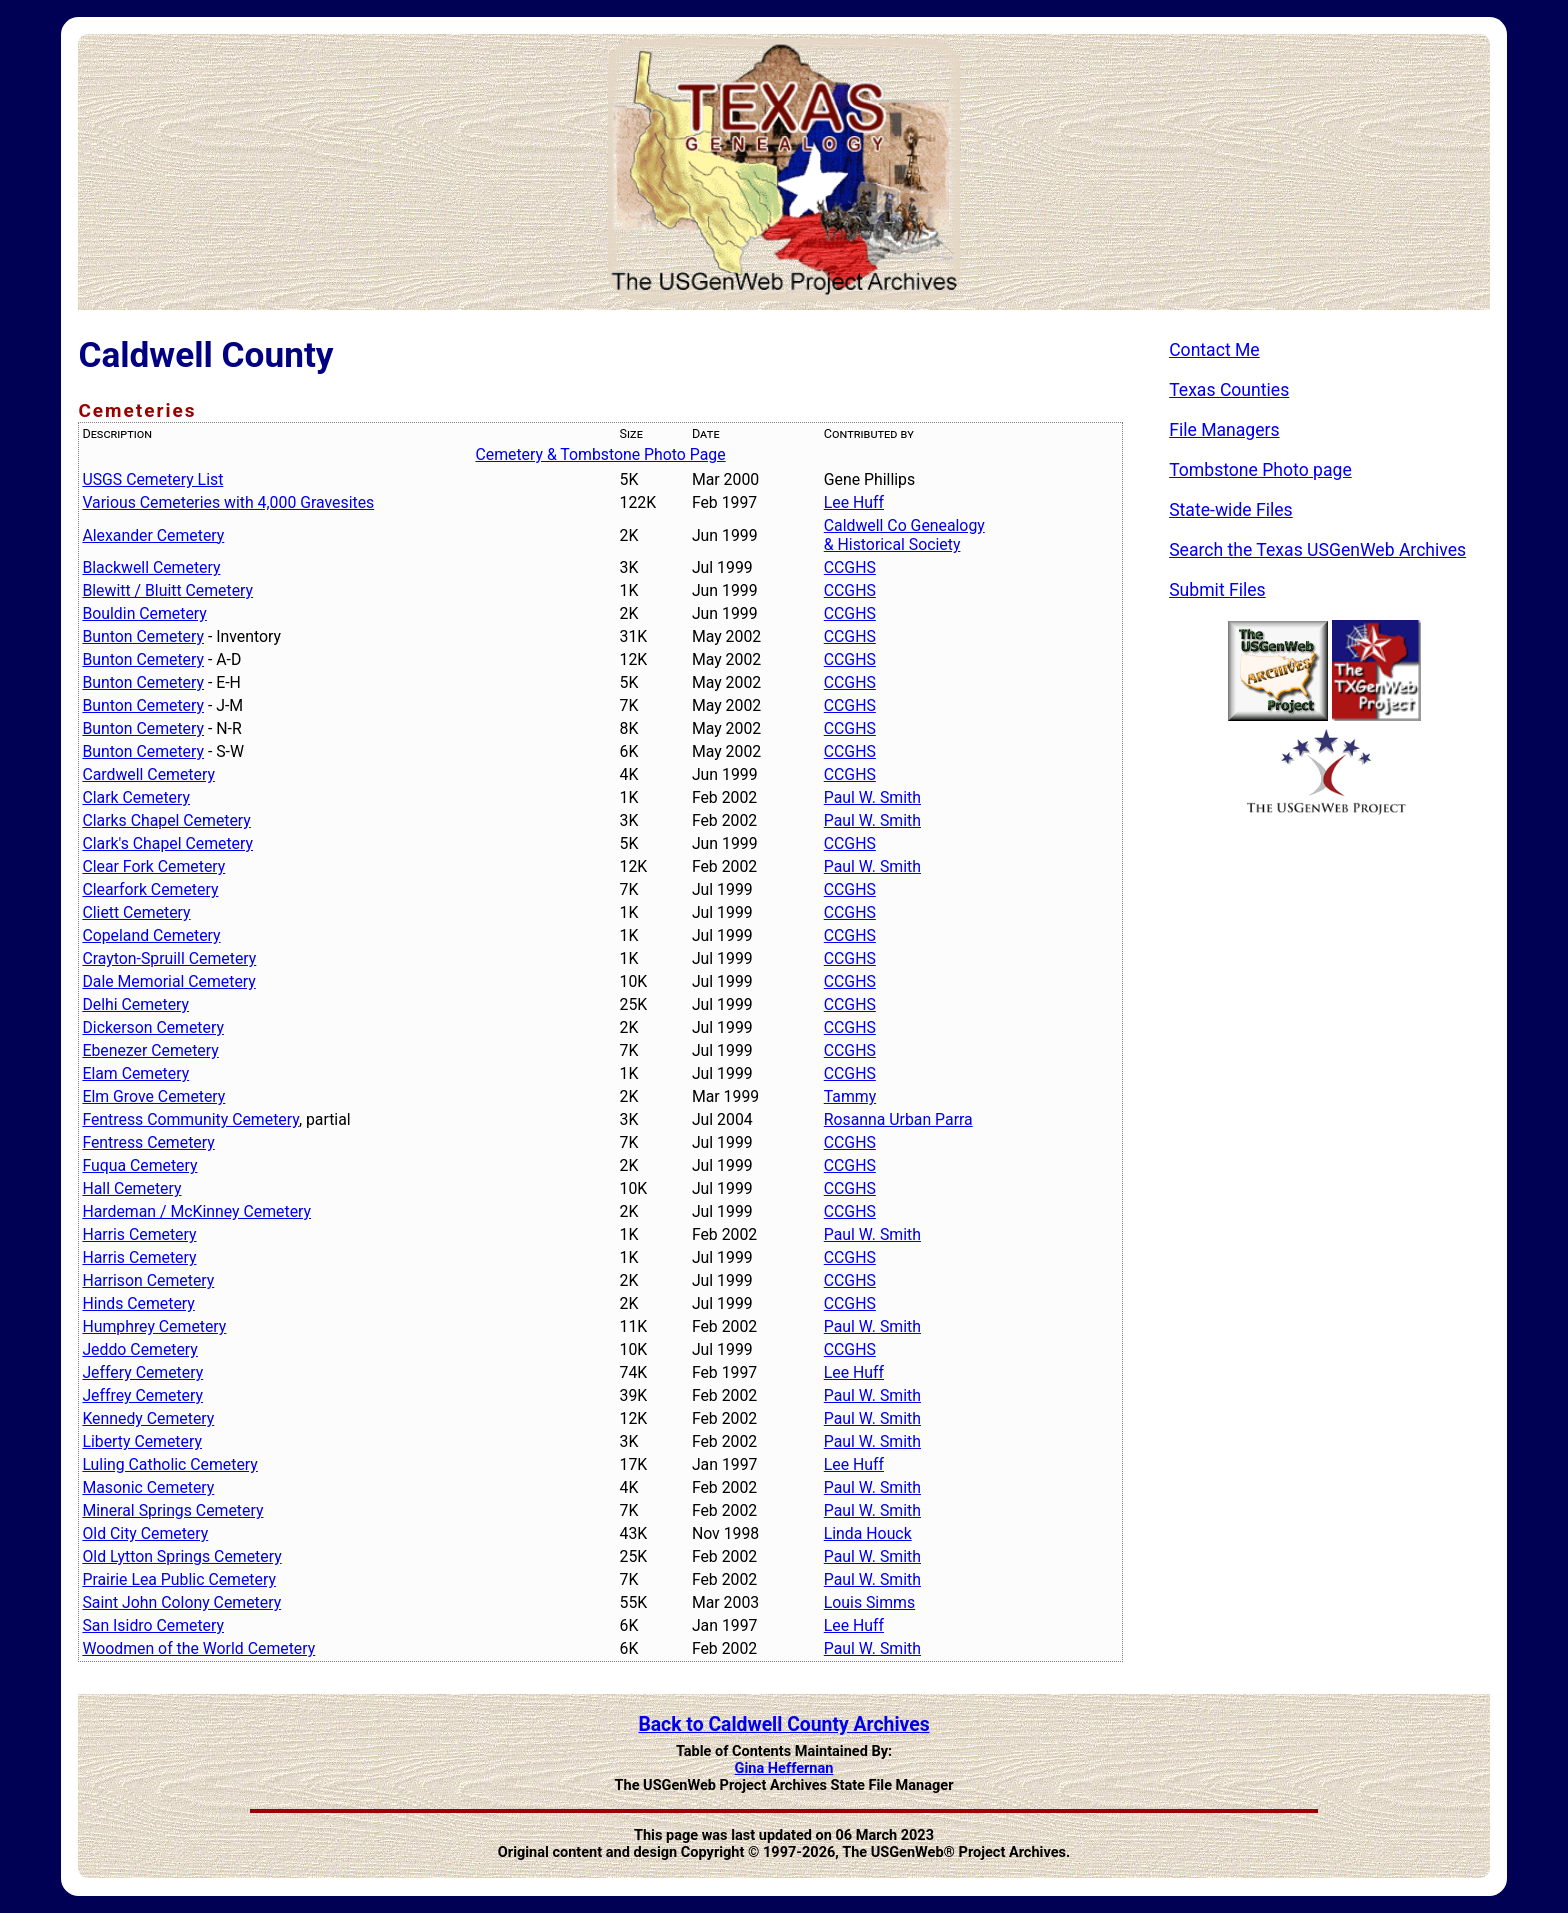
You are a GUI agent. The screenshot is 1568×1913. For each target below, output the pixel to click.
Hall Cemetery (131, 1188)
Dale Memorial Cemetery (168, 981)
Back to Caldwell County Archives (783, 1724)
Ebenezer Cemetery (150, 1050)
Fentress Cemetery (148, 1142)
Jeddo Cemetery (139, 1349)
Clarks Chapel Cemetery (166, 820)
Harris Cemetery (139, 1234)
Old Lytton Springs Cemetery (181, 1556)
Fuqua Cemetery (139, 1165)
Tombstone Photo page (1260, 470)
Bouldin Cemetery (144, 613)
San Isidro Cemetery (153, 1625)
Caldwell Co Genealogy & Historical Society (904, 535)
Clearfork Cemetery (150, 889)
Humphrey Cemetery (154, 1326)
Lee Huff (854, 502)
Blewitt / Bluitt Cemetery (167, 590)
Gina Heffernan (784, 1768)
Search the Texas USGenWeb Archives (1317, 550)
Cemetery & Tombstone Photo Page (600, 454)
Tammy (850, 1096)
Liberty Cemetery (142, 1441)
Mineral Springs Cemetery (172, 1510)
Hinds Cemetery (138, 1303)
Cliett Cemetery (136, 912)
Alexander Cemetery (153, 535)
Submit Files (1217, 590)
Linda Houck (868, 1533)
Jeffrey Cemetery (142, 1395)
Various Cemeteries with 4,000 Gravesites (228, 502)
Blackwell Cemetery (151, 567)
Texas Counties (1229, 390)
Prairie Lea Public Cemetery (179, 1579)
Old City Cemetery (145, 1533)
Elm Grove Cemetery (153, 1096)
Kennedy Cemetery (148, 1418)
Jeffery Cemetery (142, 1372)
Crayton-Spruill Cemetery (169, 958)
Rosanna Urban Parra (898, 1119)
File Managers (1224, 430)
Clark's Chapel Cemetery (167, 843)
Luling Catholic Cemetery (169, 1464)
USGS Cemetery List (152, 479)
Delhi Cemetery (135, 1004)
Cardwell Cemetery (148, 774)
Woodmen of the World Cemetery (198, 1648)
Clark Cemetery (136, 797)
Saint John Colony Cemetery (181, 1602)
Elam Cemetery (135, 1073)
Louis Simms (869, 1602)
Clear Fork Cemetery (153, 866)
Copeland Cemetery (151, 935)
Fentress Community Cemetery (190, 1119)
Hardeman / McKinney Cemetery (196, 1211)
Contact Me (1214, 350)
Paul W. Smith (872, 797)
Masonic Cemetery (148, 1487)
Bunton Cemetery (143, 636)
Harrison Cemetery (148, 1280)
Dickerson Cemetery (153, 1027)
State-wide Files (1231, 510)
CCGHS (850, 567)
